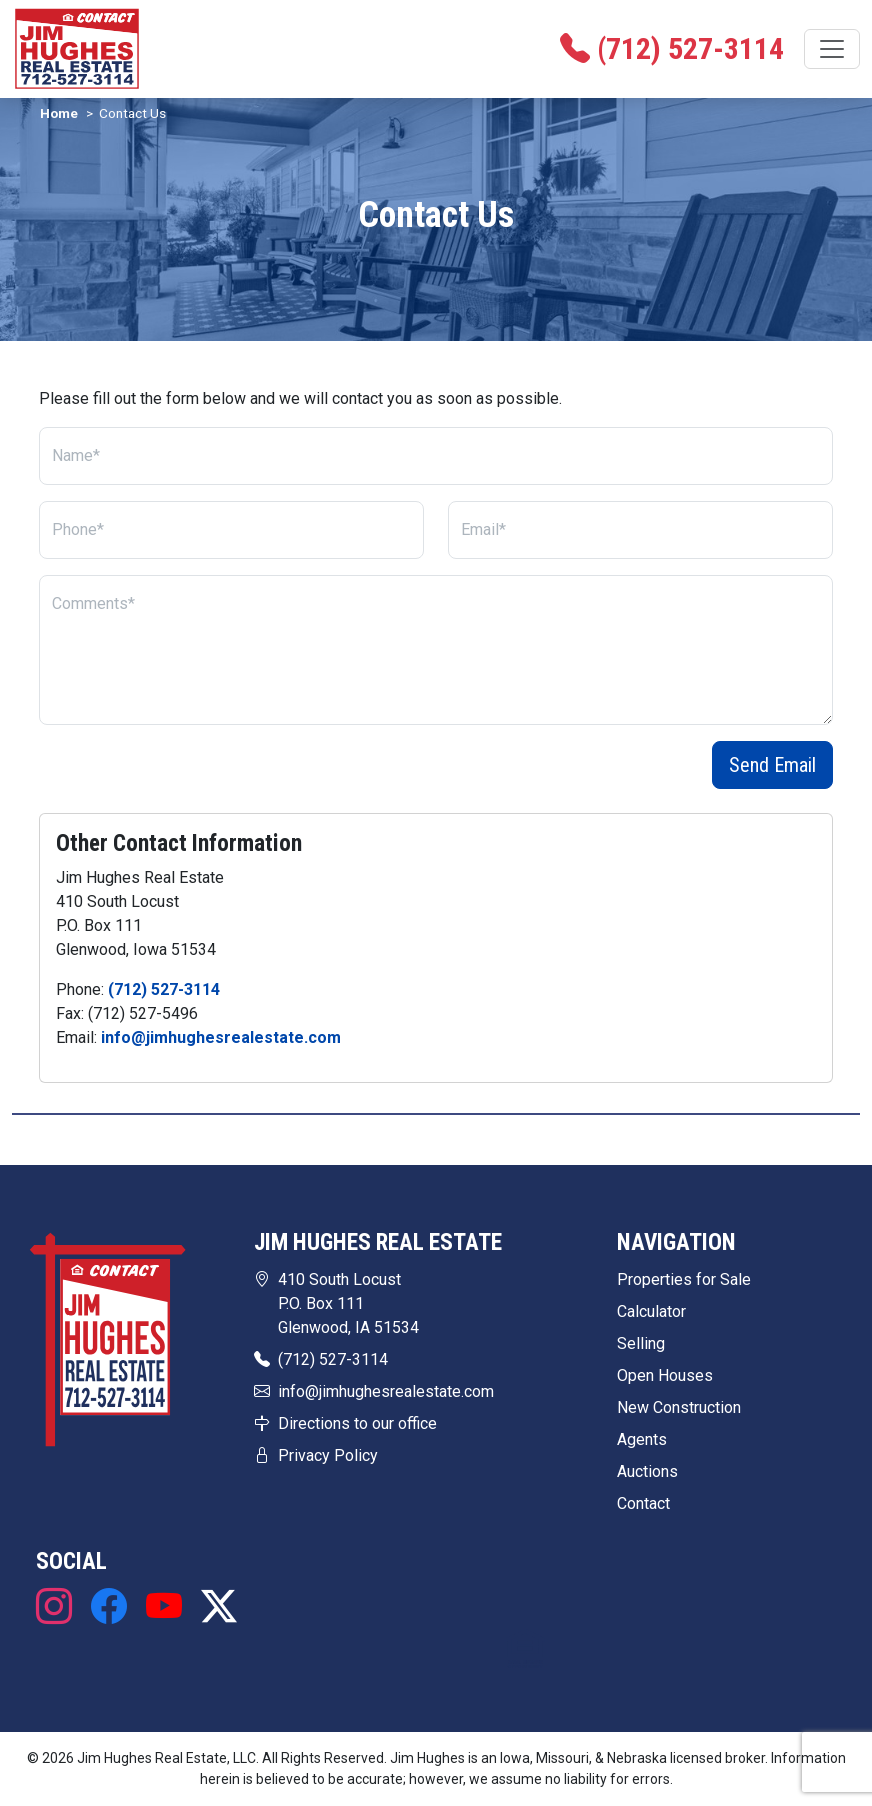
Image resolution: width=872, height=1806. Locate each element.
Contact (643, 1503)
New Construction (679, 1407)
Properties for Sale (684, 1279)
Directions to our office (357, 1423)
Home (59, 113)
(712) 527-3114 (164, 989)
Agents (642, 1439)
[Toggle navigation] (832, 49)
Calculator (651, 1311)
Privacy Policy (328, 1455)
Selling (641, 1343)
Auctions (647, 1471)
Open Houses (665, 1375)
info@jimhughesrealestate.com (221, 1037)
